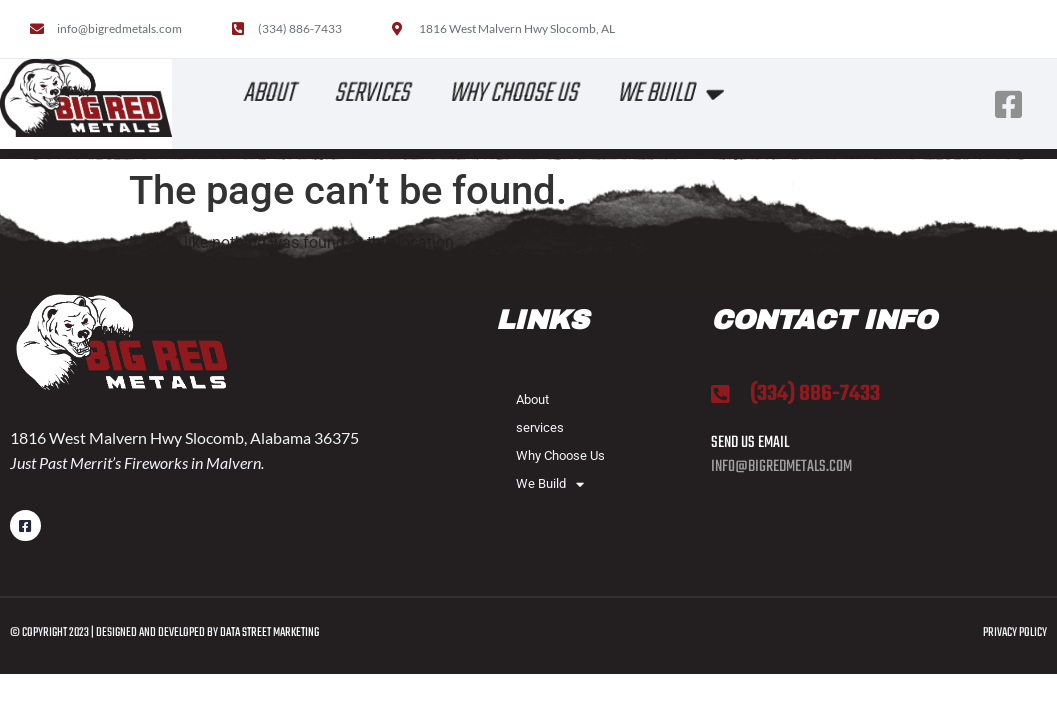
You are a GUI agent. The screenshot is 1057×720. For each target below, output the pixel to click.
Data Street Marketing (270, 633)
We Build (671, 94)
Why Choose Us (515, 93)
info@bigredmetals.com (781, 467)
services (373, 93)
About (270, 93)
